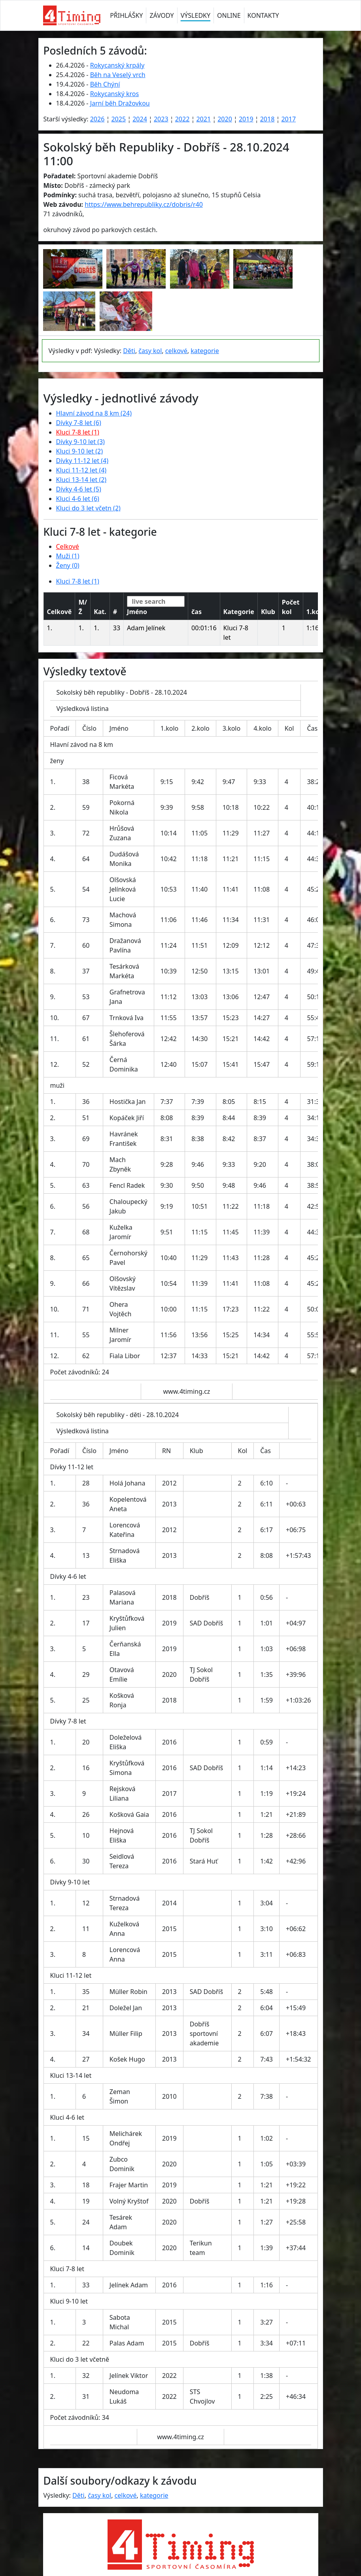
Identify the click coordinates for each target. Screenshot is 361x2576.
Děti (129, 350)
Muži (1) (67, 556)
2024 (139, 119)
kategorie (205, 350)
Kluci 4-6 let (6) (77, 498)
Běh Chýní (105, 84)
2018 (267, 119)
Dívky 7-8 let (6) (78, 422)
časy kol (150, 350)
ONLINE (229, 15)
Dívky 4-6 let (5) (78, 489)
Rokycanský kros (114, 93)
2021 (203, 119)
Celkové (67, 546)
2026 (97, 119)
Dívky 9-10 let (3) (80, 441)
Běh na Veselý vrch (118, 74)
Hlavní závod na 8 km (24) (94, 413)
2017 (288, 119)
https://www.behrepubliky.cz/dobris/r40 (144, 204)
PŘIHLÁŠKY (126, 15)
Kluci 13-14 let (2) (81, 479)
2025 (118, 119)
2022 (182, 119)
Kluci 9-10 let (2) (79, 451)
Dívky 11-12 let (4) (82, 460)
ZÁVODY (161, 15)
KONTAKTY (263, 15)
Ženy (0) (67, 565)
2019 (246, 119)
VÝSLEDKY (195, 15)
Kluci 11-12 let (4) (81, 470)
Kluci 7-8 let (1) (77, 432)
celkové (176, 350)
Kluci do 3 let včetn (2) (88, 508)
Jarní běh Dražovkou (120, 103)
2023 (161, 119)
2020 (224, 119)
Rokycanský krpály (117, 65)
